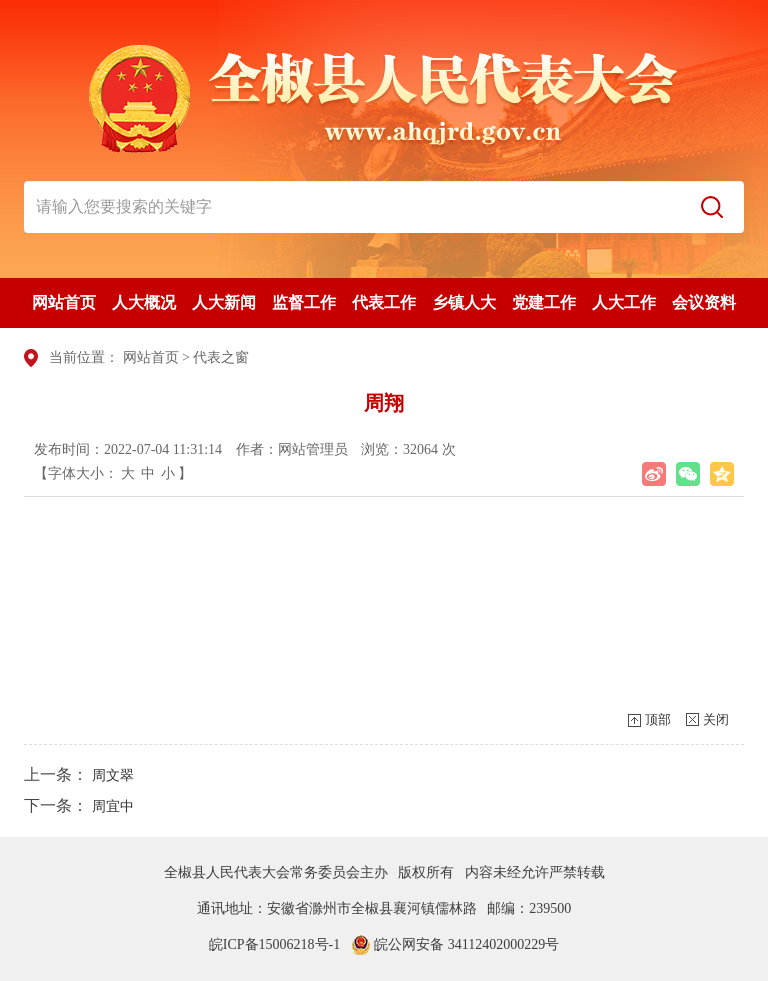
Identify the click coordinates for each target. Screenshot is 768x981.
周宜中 (113, 806)
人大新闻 (224, 302)
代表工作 (384, 302)
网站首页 (64, 302)
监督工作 (304, 302)
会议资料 (704, 302)
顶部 (658, 719)
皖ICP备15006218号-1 (274, 944)
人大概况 (144, 302)
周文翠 (113, 775)
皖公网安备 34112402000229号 (455, 944)
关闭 (716, 719)
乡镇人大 (464, 302)
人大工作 (624, 302)
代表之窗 (221, 357)
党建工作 (544, 302)
